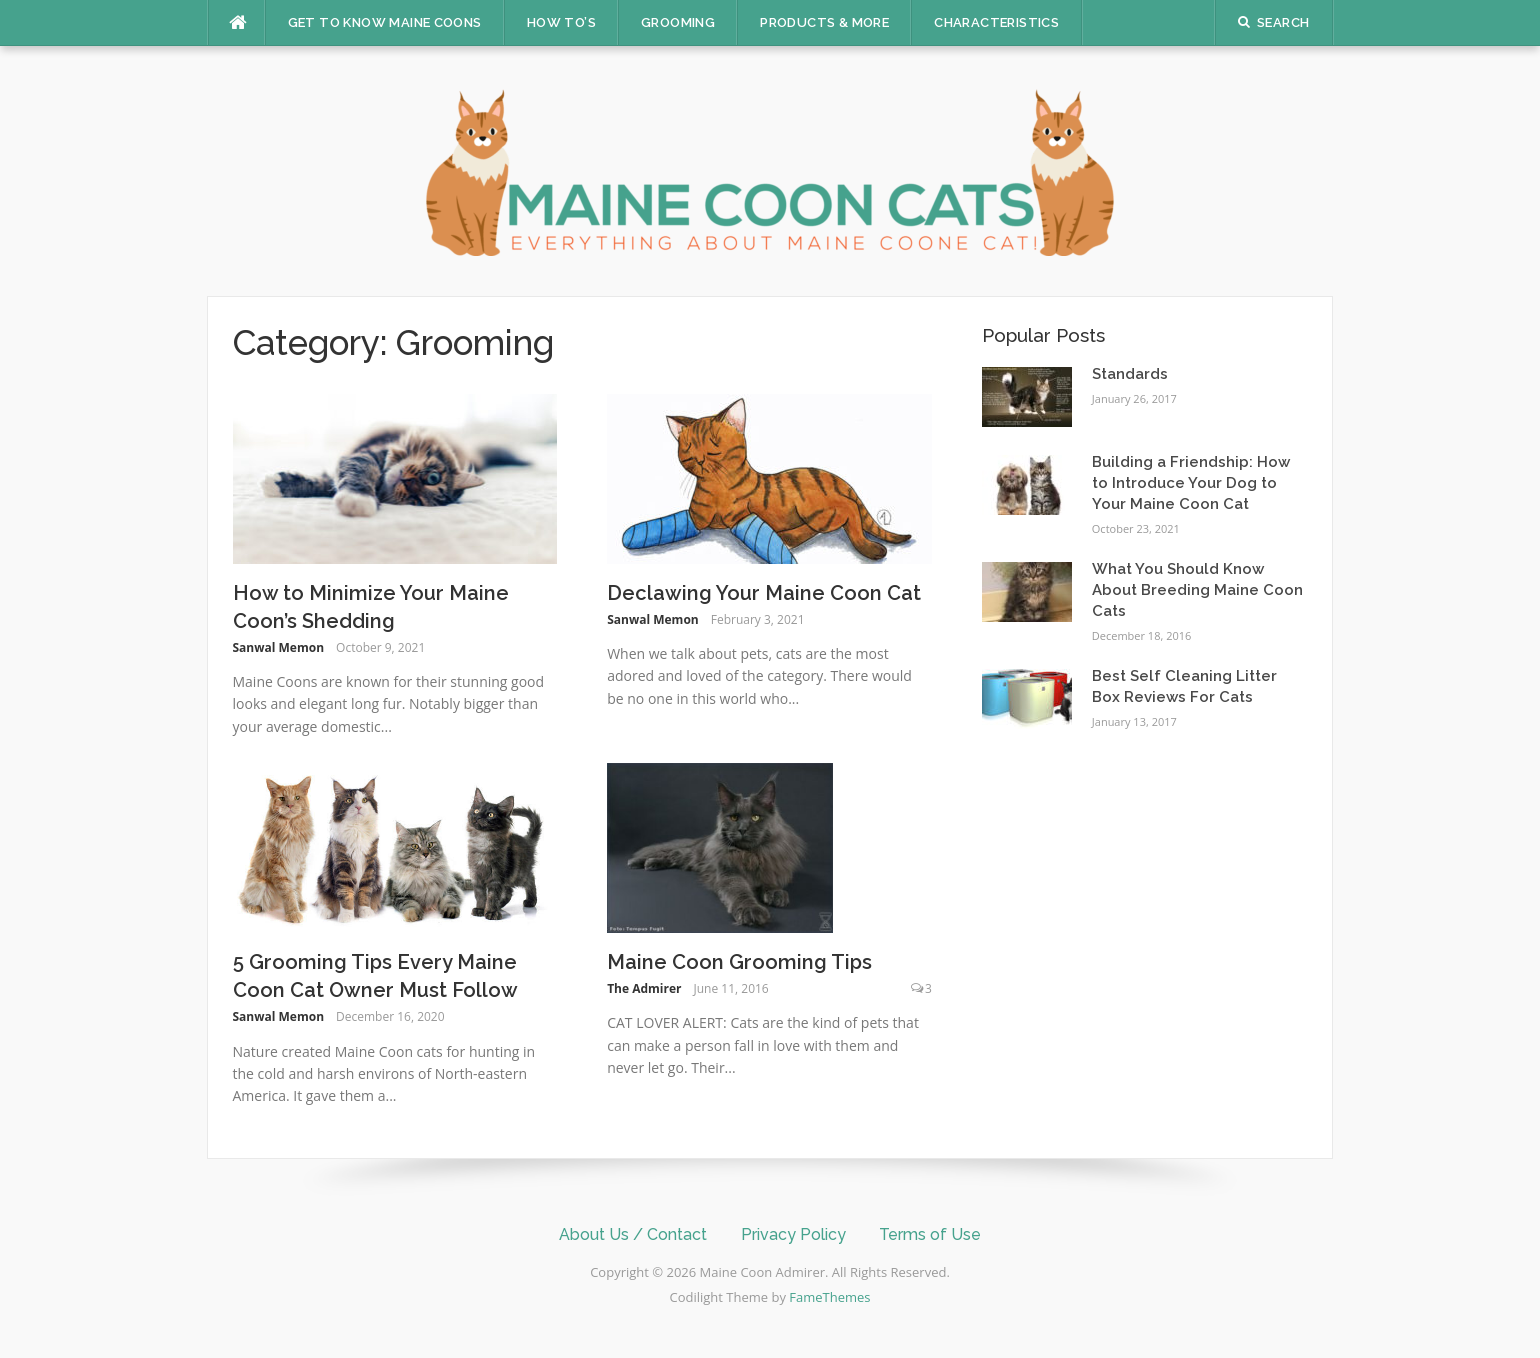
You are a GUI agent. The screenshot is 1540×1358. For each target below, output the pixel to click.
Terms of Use (930, 1234)
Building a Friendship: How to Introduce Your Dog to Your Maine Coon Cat (1191, 483)
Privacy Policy (793, 1234)
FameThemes (829, 1297)
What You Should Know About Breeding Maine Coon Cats (1197, 590)
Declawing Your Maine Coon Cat (764, 593)
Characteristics (996, 22)
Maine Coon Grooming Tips (739, 962)
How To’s (561, 22)
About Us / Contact (633, 1234)
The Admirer (644, 988)
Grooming (678, 22)
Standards (1130, 374)
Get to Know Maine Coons (385, 22)
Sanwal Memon (279, 647)
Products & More (824, 22)
